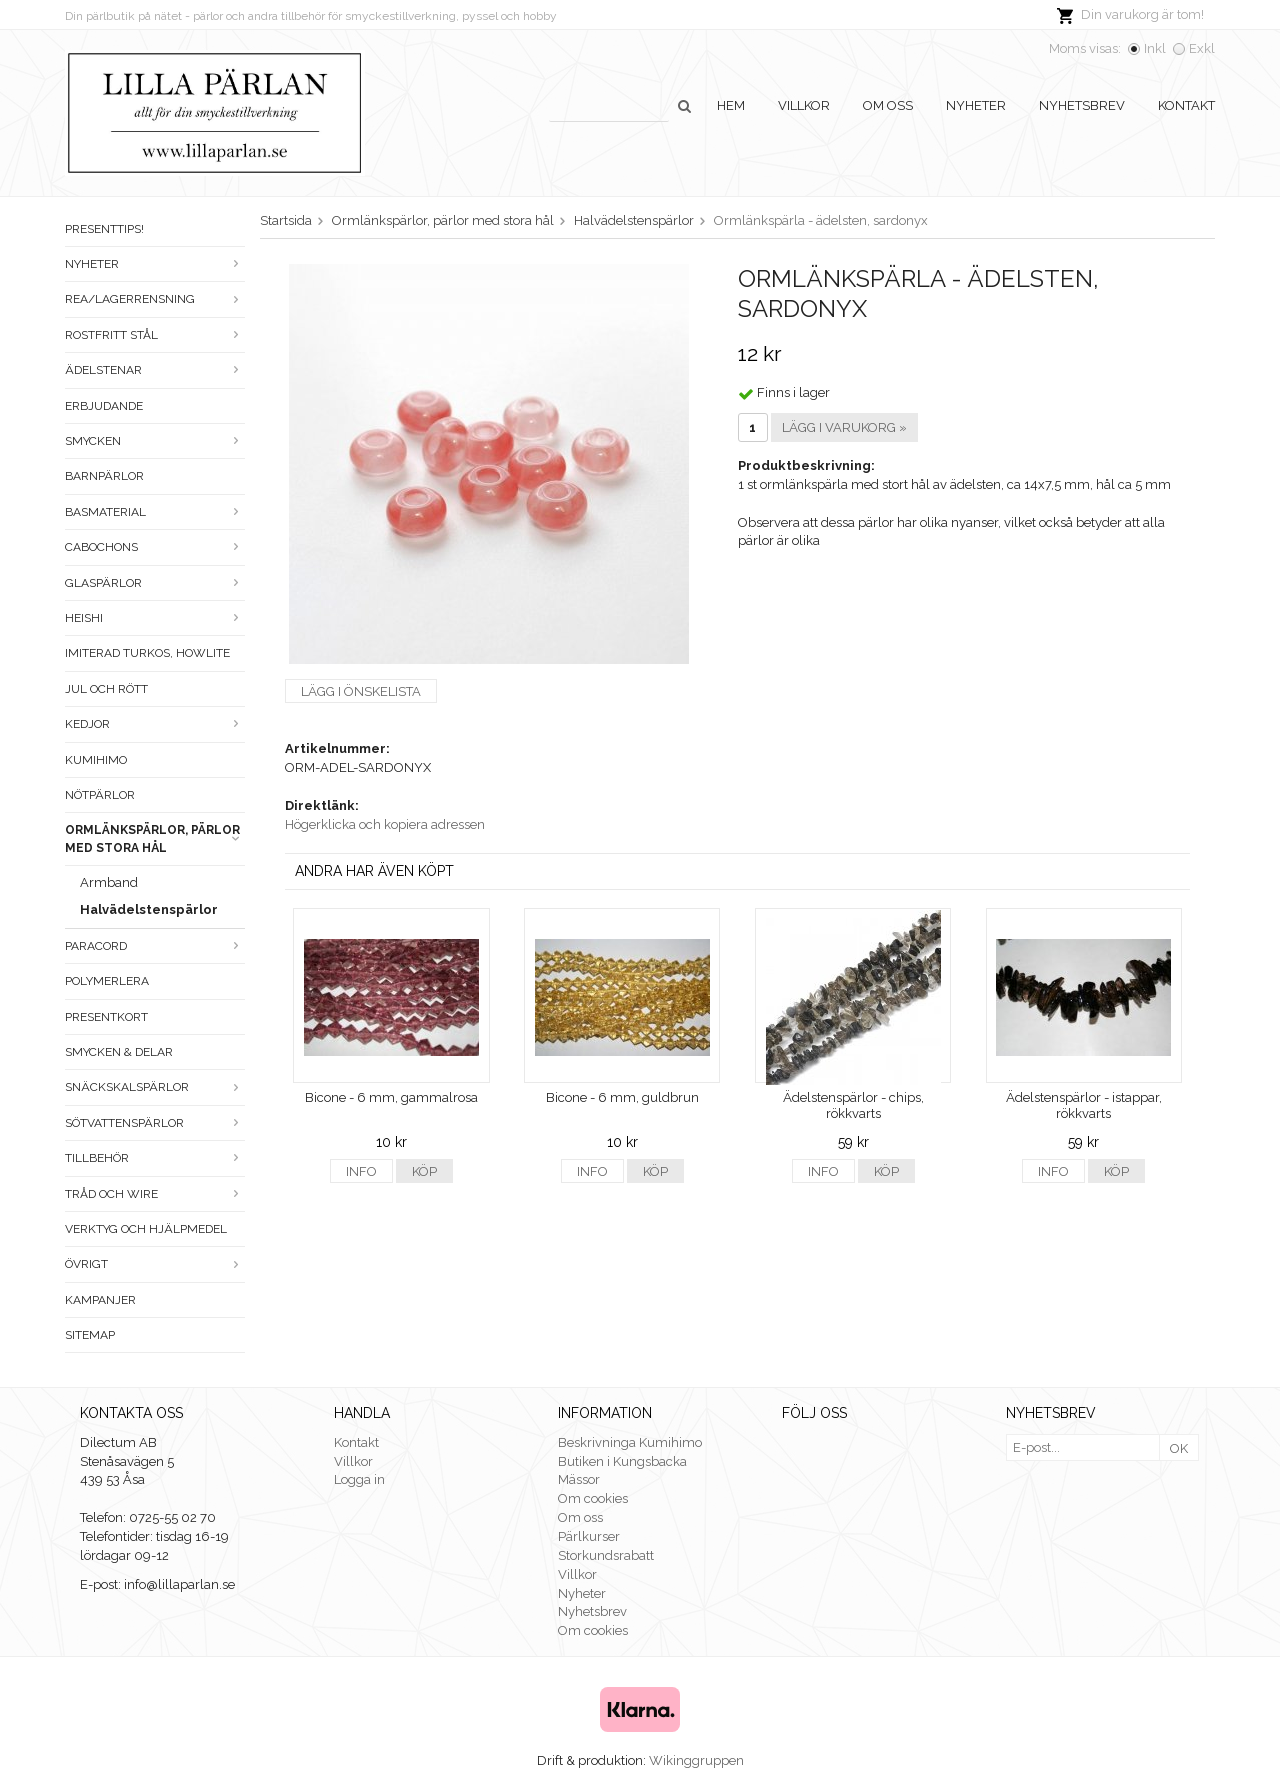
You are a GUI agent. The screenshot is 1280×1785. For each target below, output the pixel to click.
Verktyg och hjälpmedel (146, 1229)
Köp (424, 1171)
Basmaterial (155, 512)
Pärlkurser (589, 1536)
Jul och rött (106, 689)
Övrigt (155, 1264)
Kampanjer (100, 1300)
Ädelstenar (155, 370)
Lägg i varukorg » (844, 427)
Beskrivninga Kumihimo (630, 1442)
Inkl (1155, 48)
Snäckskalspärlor (155, 1087)
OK (1179, 1448)
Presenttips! (104, 229)
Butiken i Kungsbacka (622, 1461)
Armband (109, 882)
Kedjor (155, 724)
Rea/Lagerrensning (155, 299)
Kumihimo (96, 760)
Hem (731, 105)
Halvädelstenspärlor (149, 909)
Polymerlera (107, 981)
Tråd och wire (155, 1194)
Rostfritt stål (155, 335)
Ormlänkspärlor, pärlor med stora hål (155, 838)
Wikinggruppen (696, 1760)
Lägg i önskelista (361, 691)
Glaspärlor (155, 583)
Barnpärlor (104, 476)
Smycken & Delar (119, 1052)
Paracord (155, 946)
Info (361, 1171)
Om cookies (593, 1498)
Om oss (888, 105)
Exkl (1202, 48)
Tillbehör (155, 1158)
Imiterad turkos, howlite (147, 653)
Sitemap (90, 1335)
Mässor (579, 1479)
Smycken (155, 441)
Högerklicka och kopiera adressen (385, 824)
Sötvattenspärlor (155, 1123)
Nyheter (976, 105)
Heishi (155, 618)
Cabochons (155, 547)
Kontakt (1186, 105)
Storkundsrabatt (606, 1555)
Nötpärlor (100, 795)
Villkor (804, 105)
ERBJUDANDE (104, 406)
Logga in (359, 1479)
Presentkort (106, 1017)
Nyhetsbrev (1082, 105)
